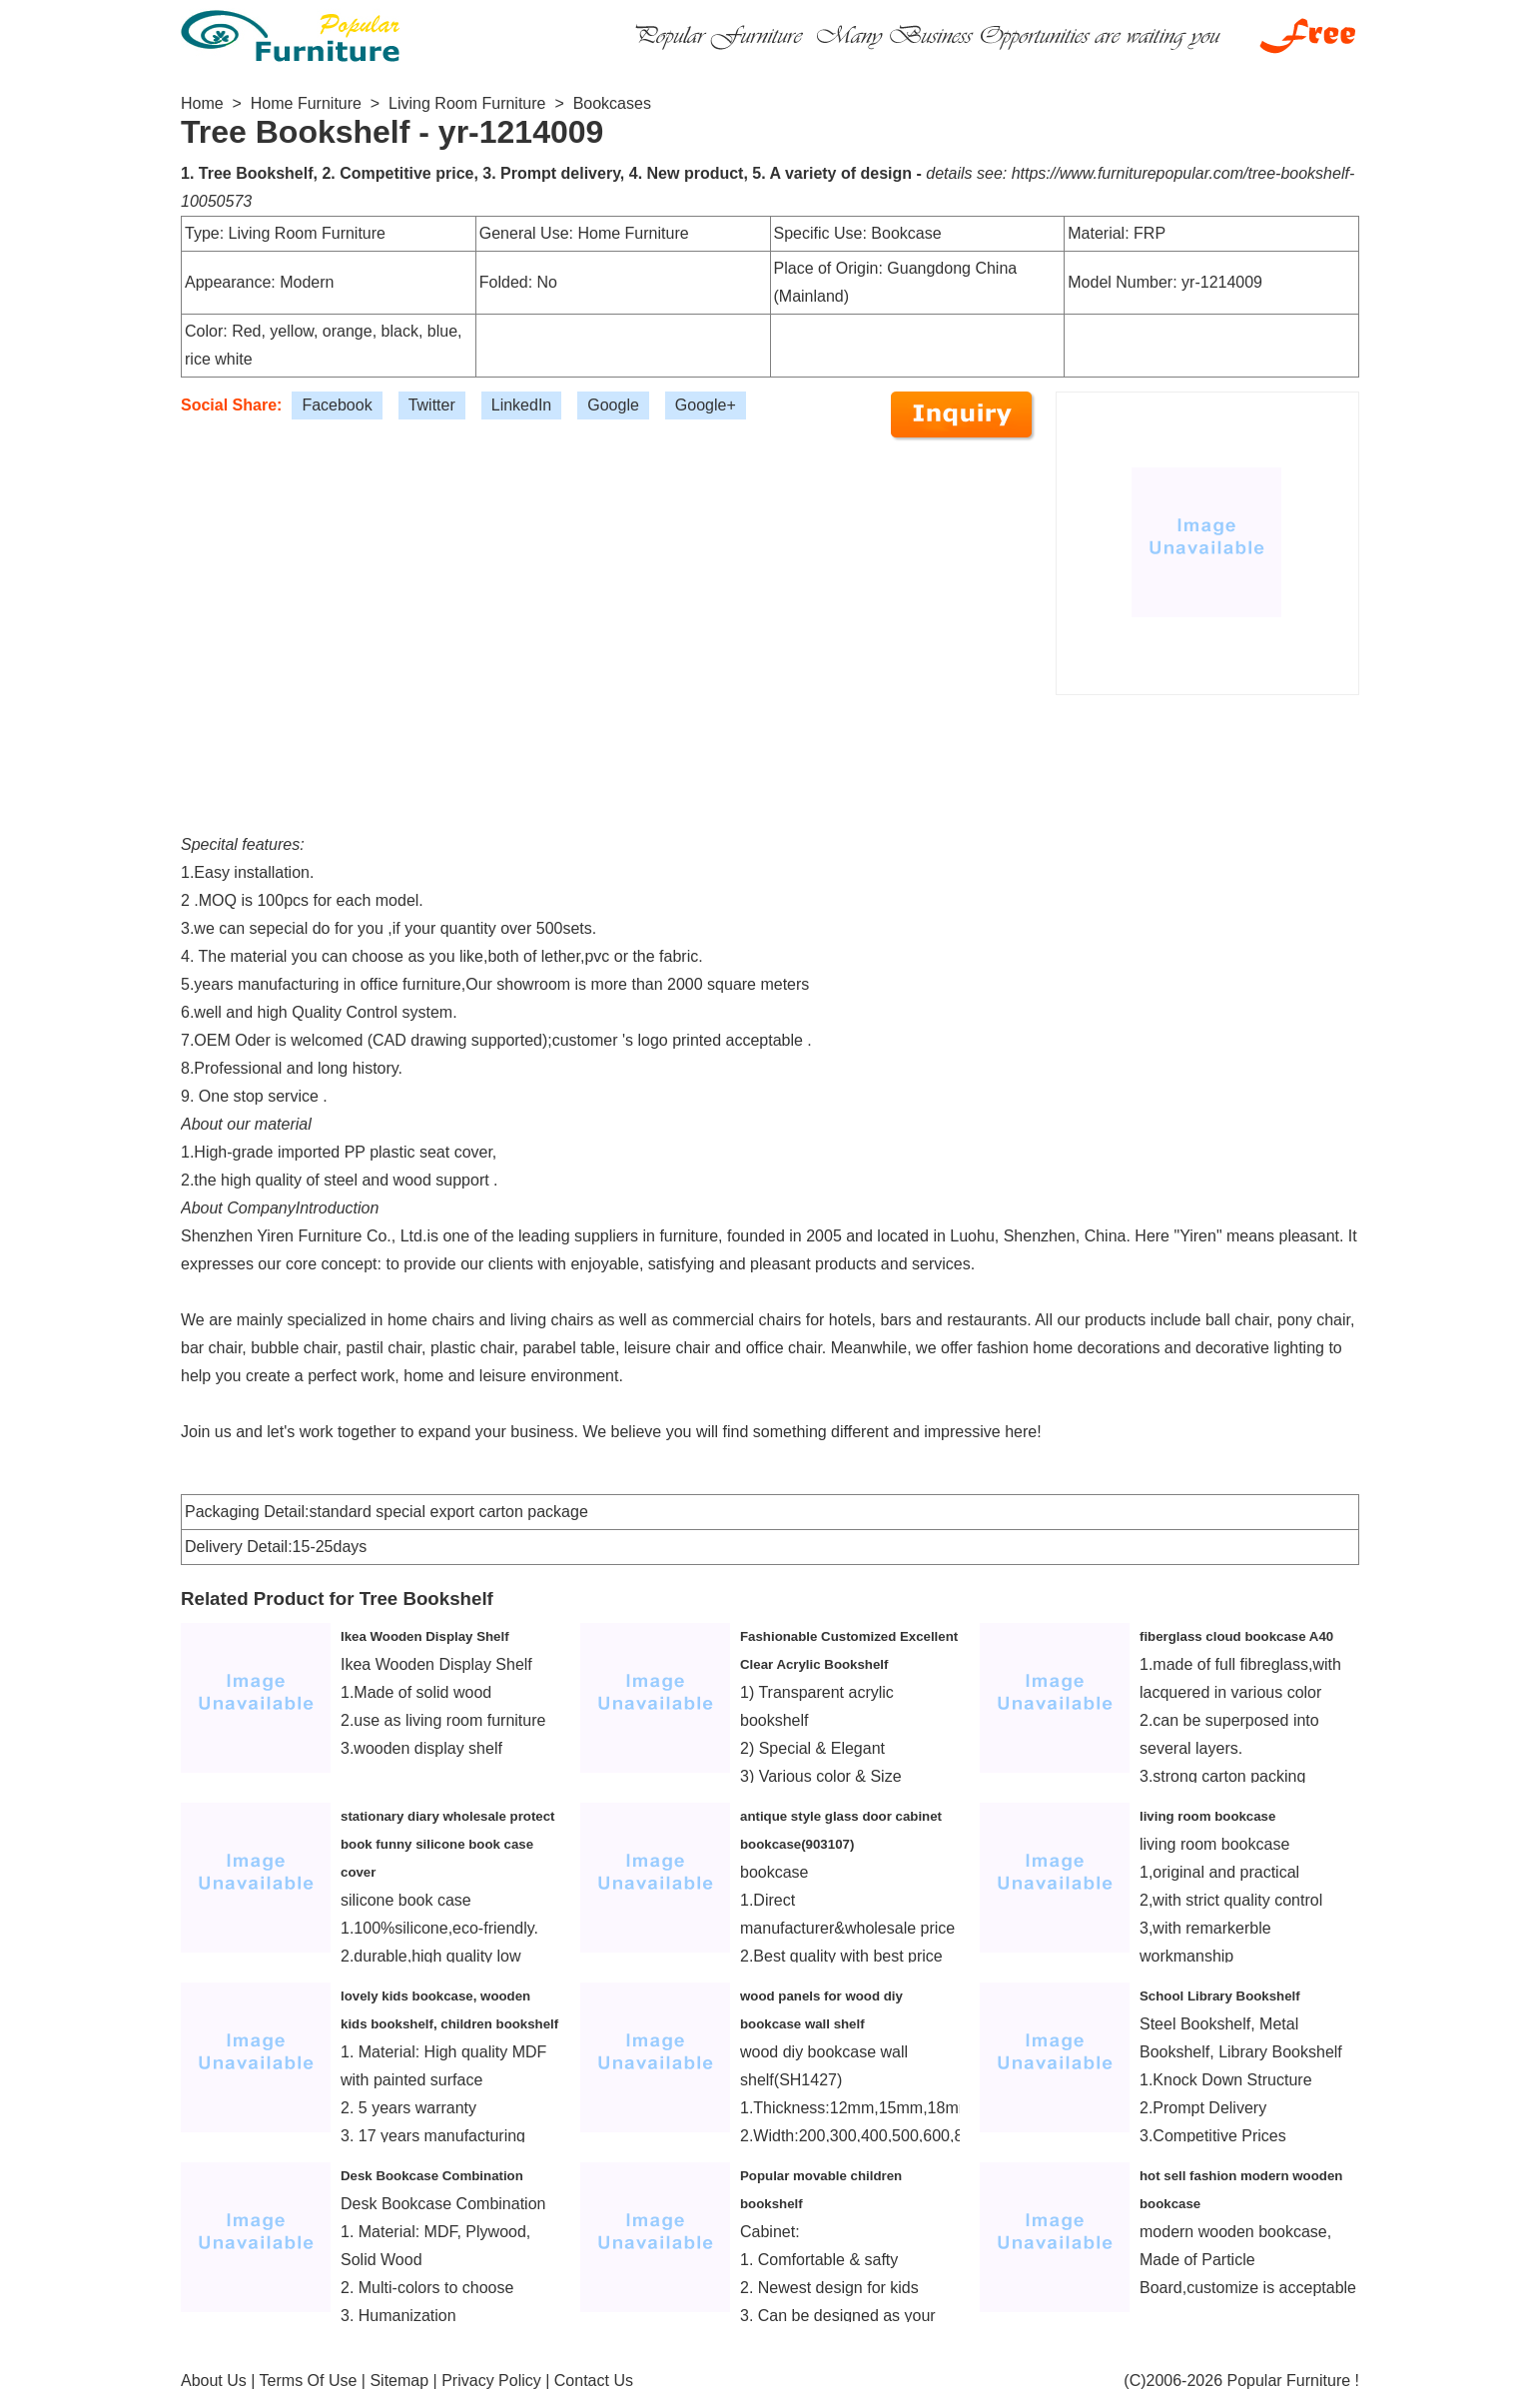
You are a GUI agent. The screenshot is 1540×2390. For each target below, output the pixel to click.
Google (613, 405)
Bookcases (612, 103)
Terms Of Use (309, 2380)
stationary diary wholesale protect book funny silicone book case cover (448, 1844)
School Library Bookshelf (1220, 1996)
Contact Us (593, 2380)
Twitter (431, 405)
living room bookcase (1207, 1816)
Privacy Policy (491, 2380)
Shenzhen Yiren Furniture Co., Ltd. (303, 1235)
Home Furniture (306, 103)
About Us (214, 2380)
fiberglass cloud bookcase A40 (1236, 1636)
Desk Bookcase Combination (432, 2175)
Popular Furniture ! (1292, 2380)
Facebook (337, 405)
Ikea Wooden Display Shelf (425, 1636)
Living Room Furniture (466, 103)
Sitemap (399, 2380)
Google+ (705, 405)
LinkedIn (521, 405)
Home (202, 103)
